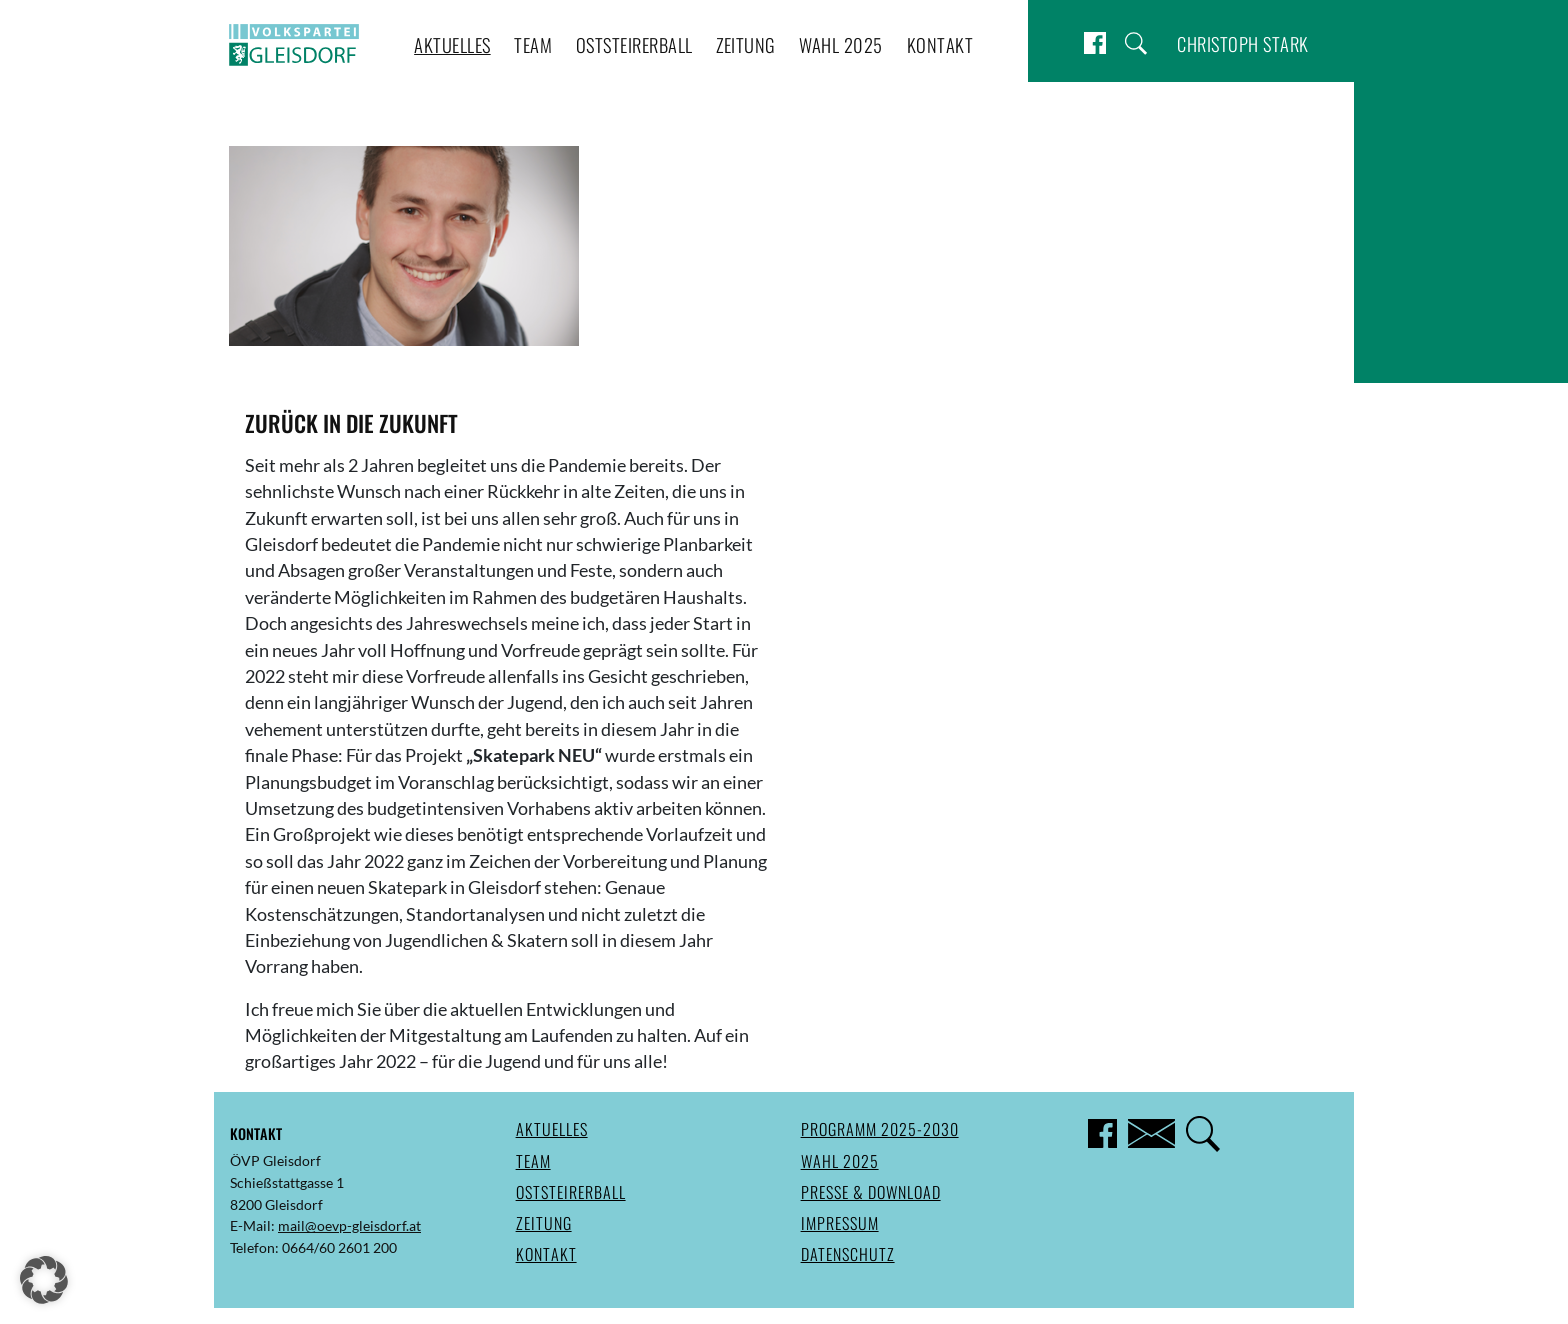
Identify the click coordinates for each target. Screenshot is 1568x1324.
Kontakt (940, 44)
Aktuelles (452, 44)
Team (533, 44)
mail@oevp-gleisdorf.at (349, 1225)
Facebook (1095, 43)
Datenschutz (848, 1254)
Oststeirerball (634, 44)
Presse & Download (871, 1192)
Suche (1136, 43)
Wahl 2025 (841, 44)
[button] (44, 1280)
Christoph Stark (1243, 43)
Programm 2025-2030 (880, 1129)
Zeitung (746, 44)
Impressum (840, 1223)
